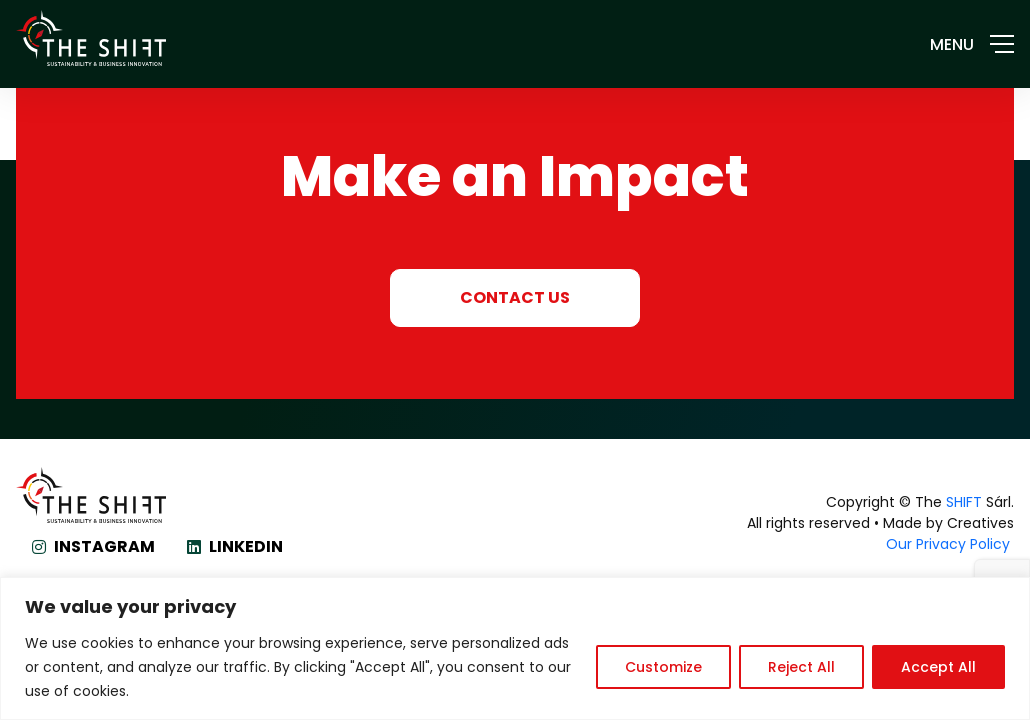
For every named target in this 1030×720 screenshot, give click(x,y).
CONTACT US (515, 297)
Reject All (801, 667)
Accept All (938, 667)
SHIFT (964, 502)
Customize (663, 667)
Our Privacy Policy (950, 544)
